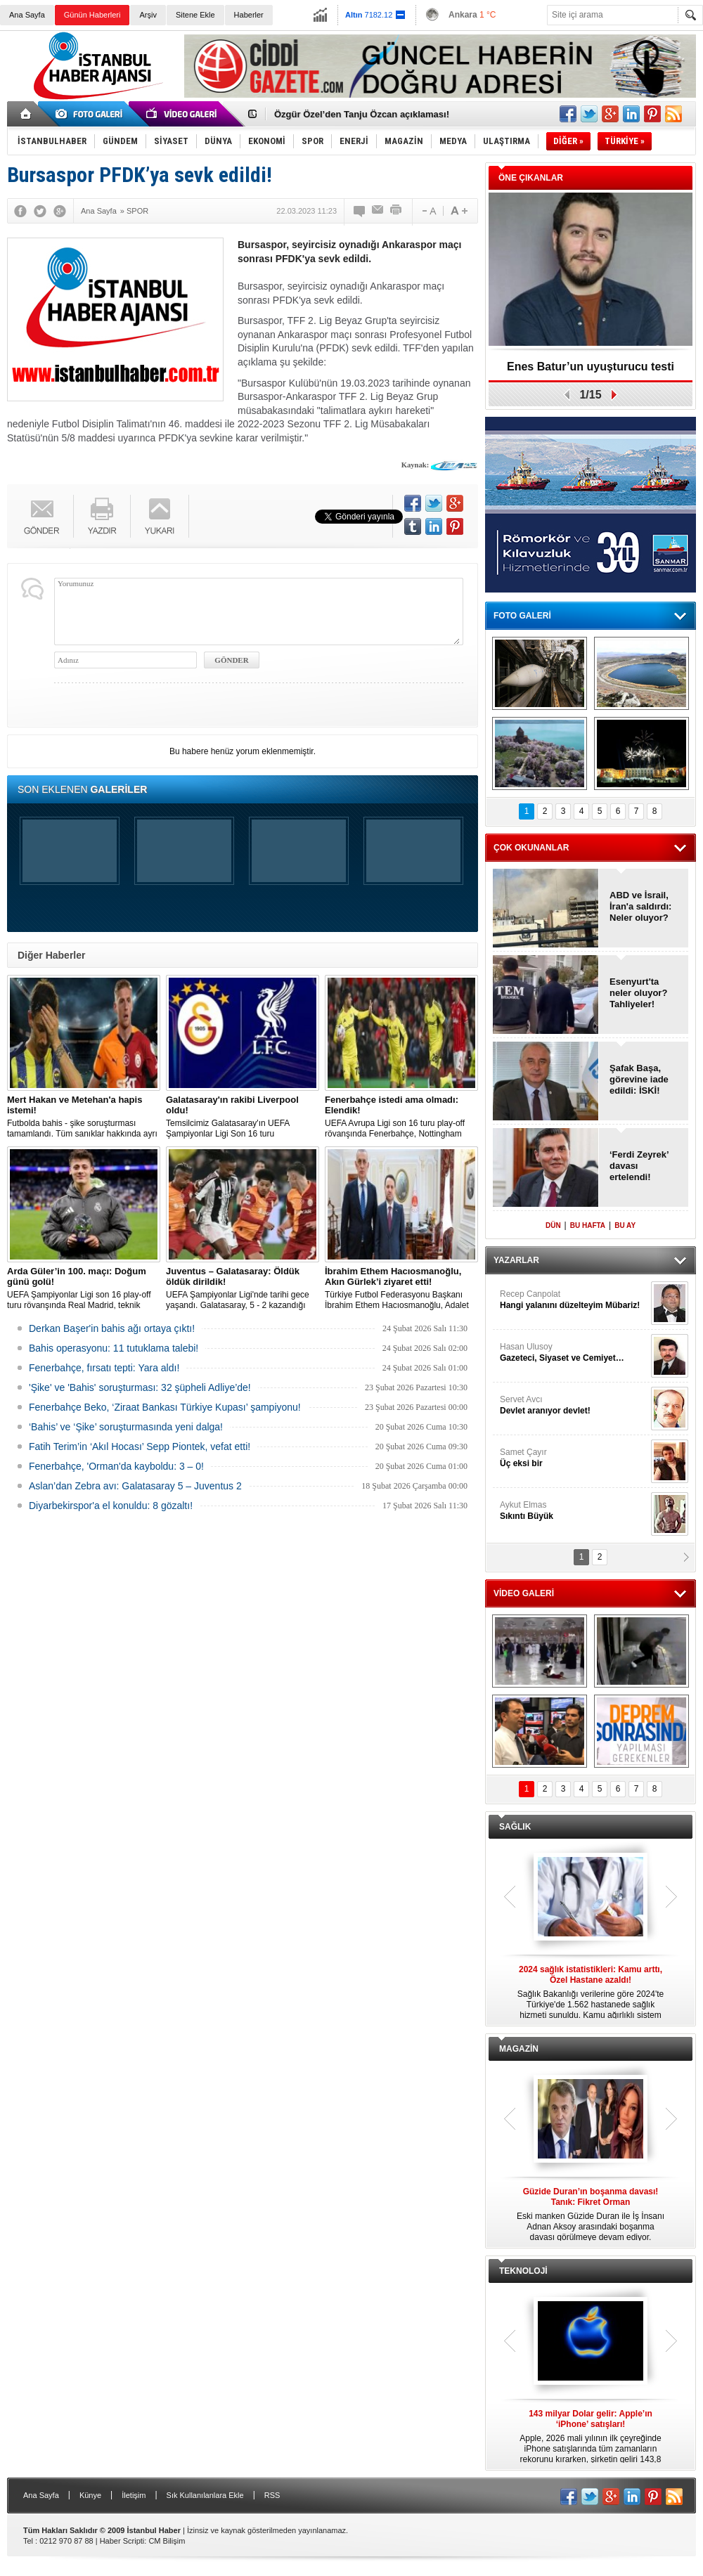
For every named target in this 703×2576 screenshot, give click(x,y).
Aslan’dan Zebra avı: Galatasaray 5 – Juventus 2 (135, 1485)
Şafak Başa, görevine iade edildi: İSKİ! (639, 1079)
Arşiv (147, 15)
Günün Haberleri (92, 15)
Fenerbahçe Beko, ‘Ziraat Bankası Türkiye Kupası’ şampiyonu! (165, 1407)
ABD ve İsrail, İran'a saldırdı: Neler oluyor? (640, 906)
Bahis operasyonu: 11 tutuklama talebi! (113, 1348)
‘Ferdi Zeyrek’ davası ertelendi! (639, 1165)
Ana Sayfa (27, 15)
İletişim (134, 2495)
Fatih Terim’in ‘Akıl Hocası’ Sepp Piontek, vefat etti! (139, 1446)
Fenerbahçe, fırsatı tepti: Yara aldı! (104, 1367)
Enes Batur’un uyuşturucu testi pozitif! (590, 371)
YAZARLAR (516, 1260)
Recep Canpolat (573, 1300)
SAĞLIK (515, 1827)
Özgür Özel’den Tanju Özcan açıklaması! (361, 114)
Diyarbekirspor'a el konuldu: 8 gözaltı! (111, 1505)
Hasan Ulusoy (573, 1353)
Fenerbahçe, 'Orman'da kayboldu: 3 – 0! (116, 1466)
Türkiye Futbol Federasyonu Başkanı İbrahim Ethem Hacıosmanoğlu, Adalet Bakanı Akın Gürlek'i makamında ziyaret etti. (401, 1288)
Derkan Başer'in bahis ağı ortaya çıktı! (112, 1328)
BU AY (625, 1225)
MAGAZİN (518, 2049)
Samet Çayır (573, 1458)
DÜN (553, 1225)
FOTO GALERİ (522, 616)
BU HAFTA (587, 1225)
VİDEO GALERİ (524, 1593)
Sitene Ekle (195, 15)
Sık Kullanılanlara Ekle (205, 2495)
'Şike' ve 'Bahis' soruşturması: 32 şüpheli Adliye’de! (140, 1387)
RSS (272, 2495)
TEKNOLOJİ (523, 2271)
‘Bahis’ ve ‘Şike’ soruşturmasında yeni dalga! (126, 1426)
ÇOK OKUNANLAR (531, 848)
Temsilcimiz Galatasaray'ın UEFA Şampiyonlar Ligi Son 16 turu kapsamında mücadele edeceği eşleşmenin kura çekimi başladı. (242, 1116)
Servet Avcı (573, 1405)
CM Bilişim (166, 2541)
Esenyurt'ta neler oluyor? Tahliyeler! (638, 992)
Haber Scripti (122, 2541)
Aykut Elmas (573, 1511)
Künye (90, 2495)
